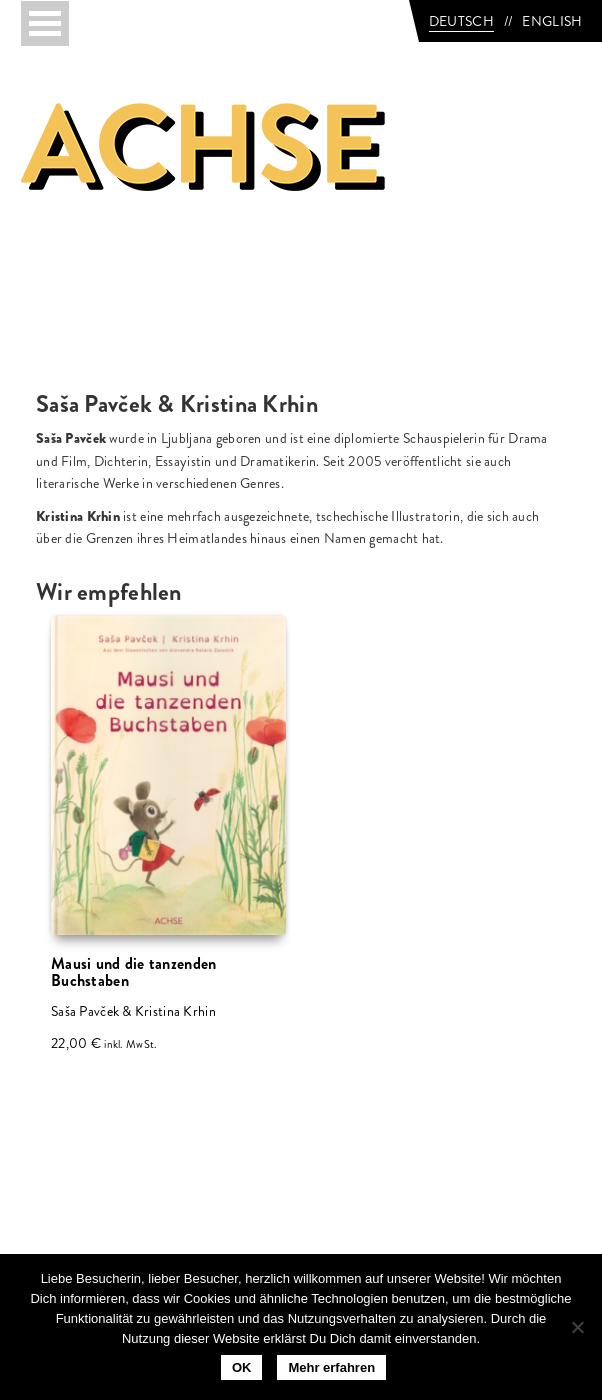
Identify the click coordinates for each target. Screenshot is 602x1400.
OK (242, 1367)
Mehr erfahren (331, 1367)
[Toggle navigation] (45, 23)
